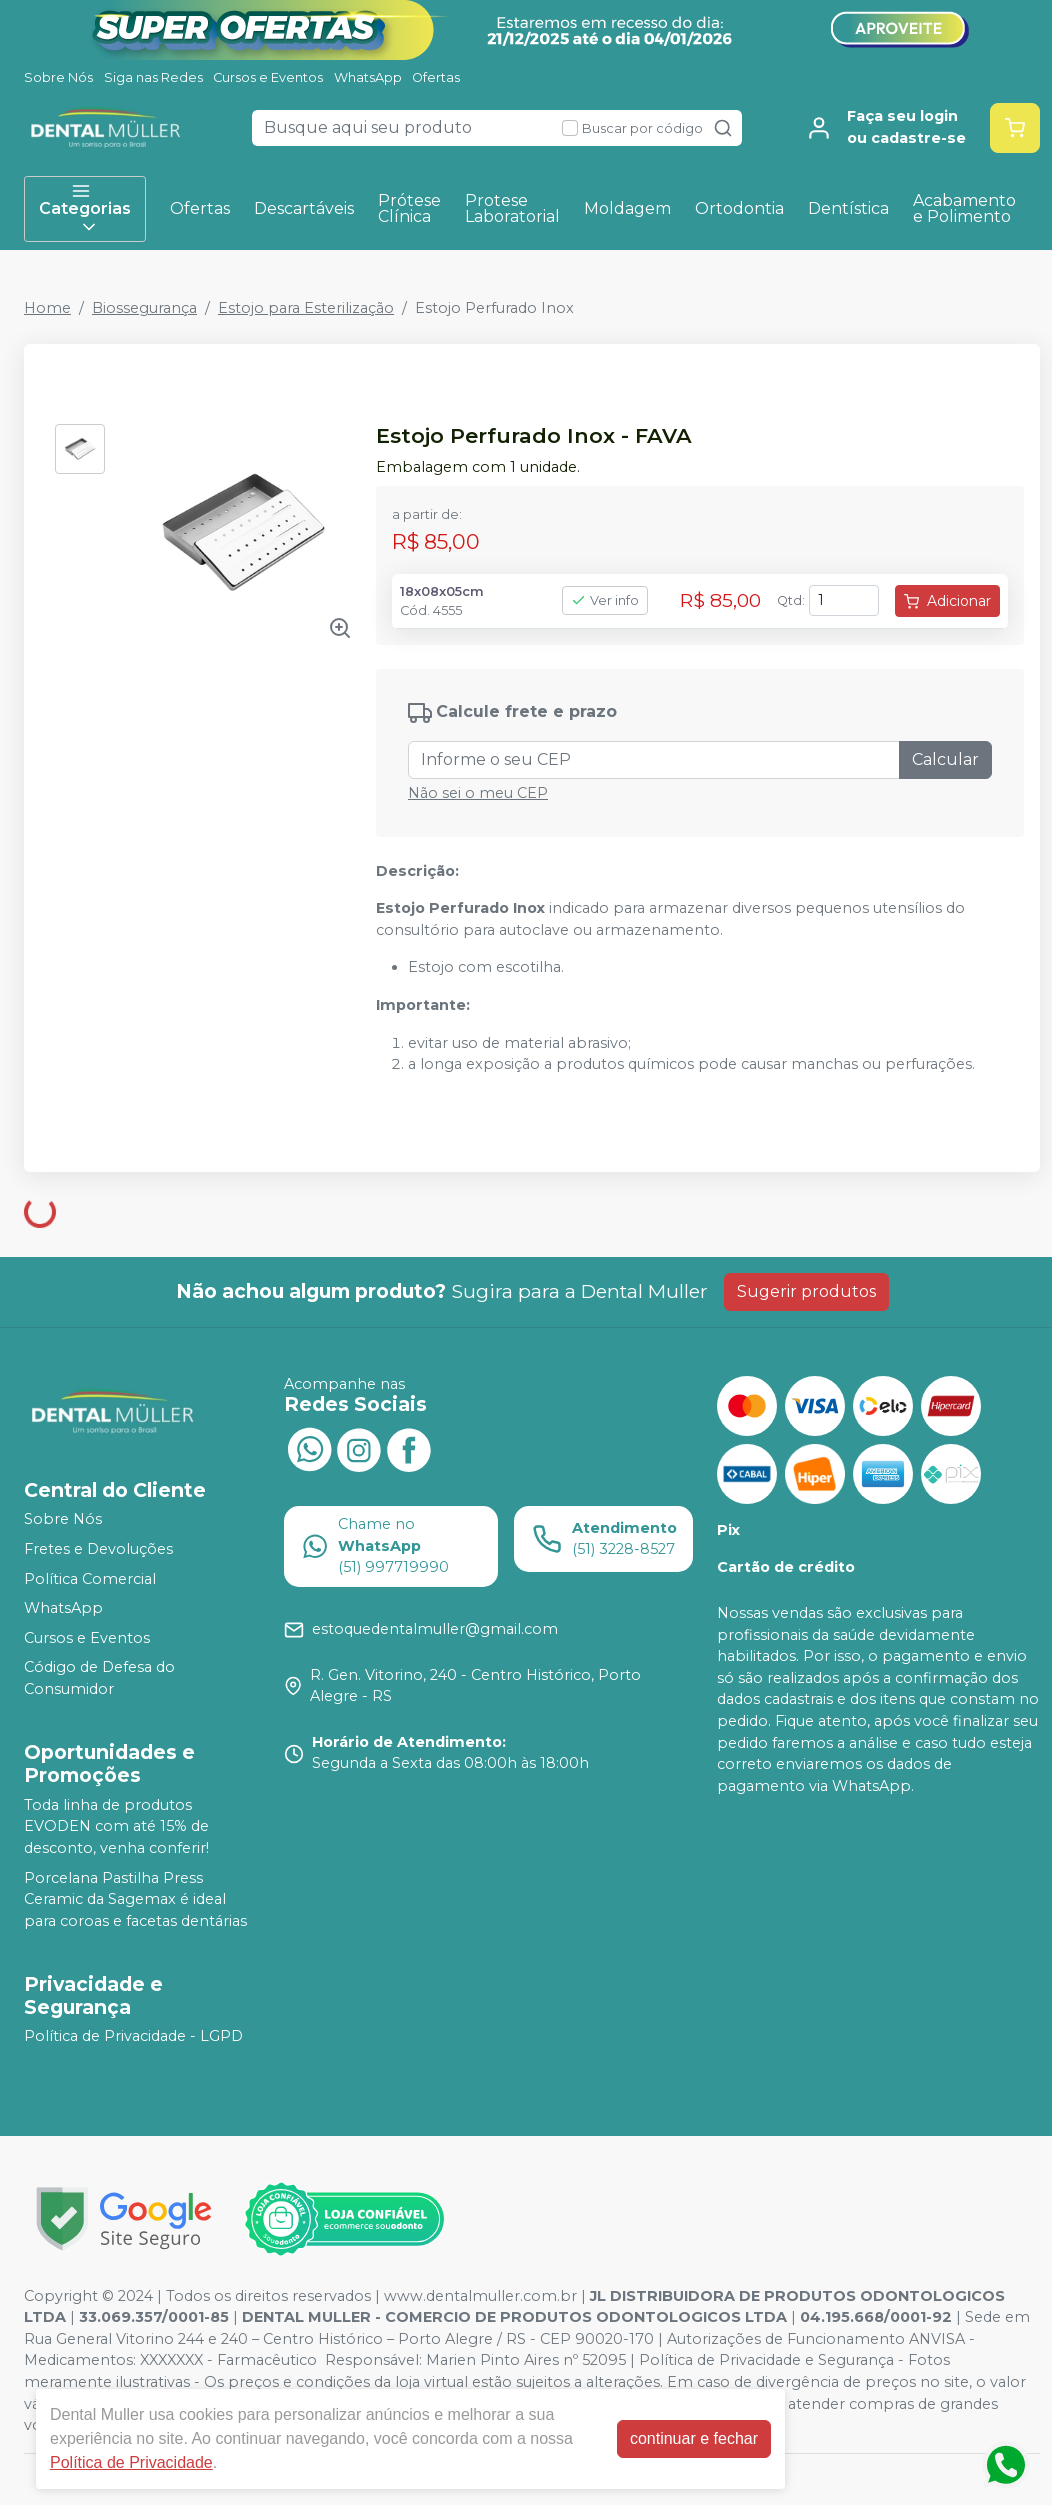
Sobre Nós (58, 77)
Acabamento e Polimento (964, 208)
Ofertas (436, 77)
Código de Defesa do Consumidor (99, 1679)
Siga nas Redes (153, 77)
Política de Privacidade (131, 2462)
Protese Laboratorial (512, 208)
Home (47, 308)
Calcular (945, 759)
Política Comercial (90, 1579)
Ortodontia (739, 208)
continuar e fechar (694, 2438)
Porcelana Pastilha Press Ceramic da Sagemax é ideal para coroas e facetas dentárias (135, 1899)
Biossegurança (144, 308)
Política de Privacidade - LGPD (133, 2037)
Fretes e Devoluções (98, 1549)
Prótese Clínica (409, 208)
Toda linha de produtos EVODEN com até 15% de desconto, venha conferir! (116, 1826)
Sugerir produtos (806, 1291)
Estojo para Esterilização (306, 308)
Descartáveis (304, 208)
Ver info (605, 600)
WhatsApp (368, 77)
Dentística (848, 208)
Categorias (85, 209)
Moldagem (627, 208)
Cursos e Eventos (268, 77)
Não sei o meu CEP (478, 793)
